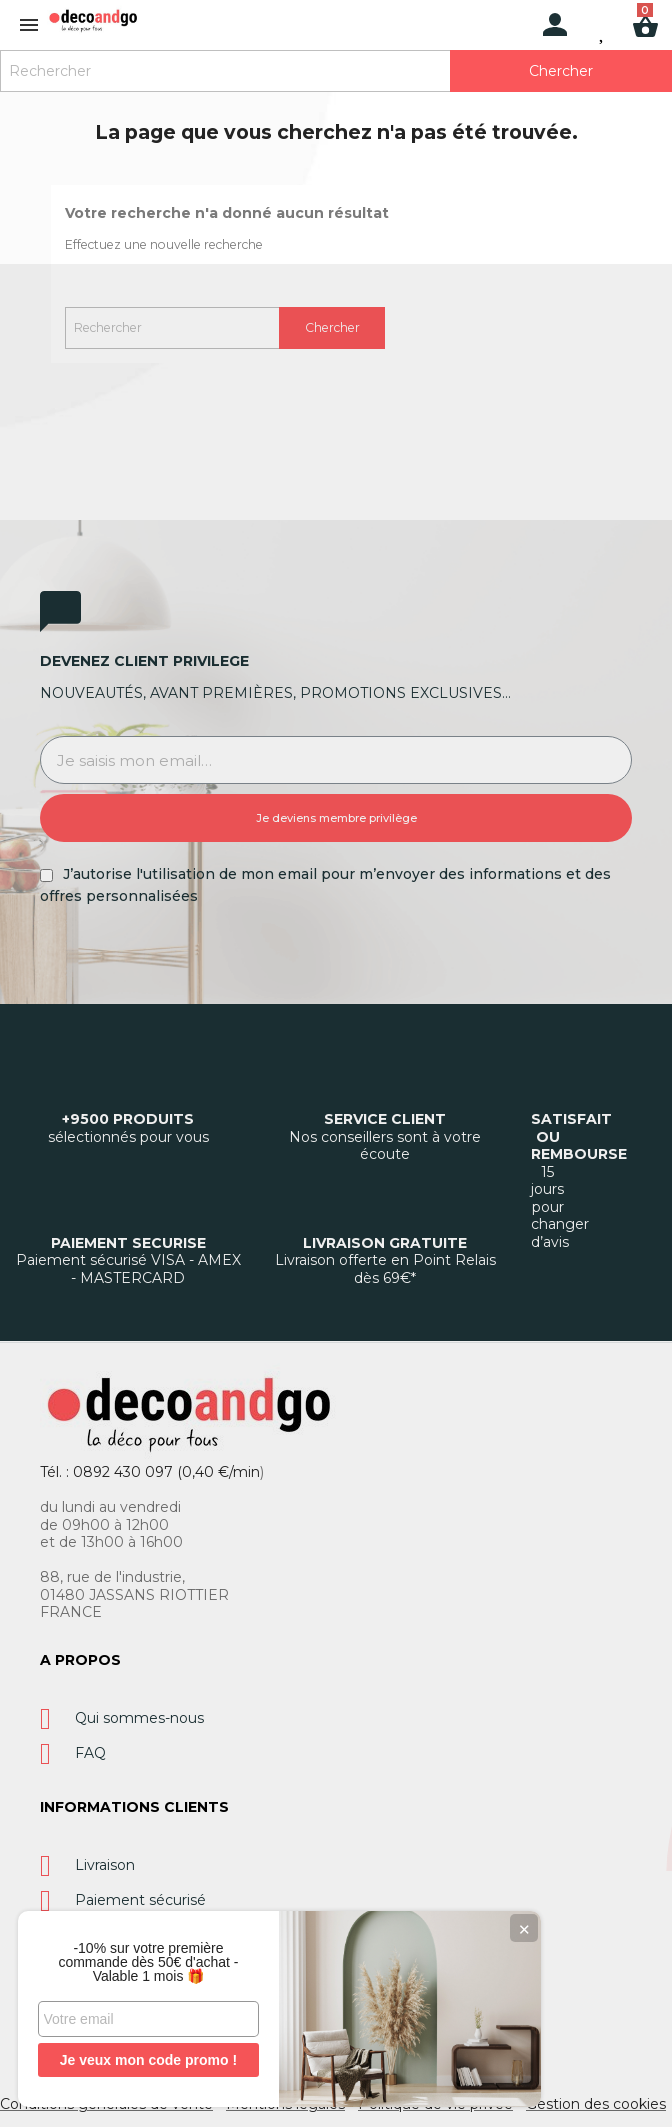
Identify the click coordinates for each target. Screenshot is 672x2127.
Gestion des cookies (596, 2104)
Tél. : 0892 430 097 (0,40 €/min (150, 1472)
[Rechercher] (336, 71)
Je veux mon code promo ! (149, 2060)
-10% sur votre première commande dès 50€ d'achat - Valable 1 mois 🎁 (150, 1962)
